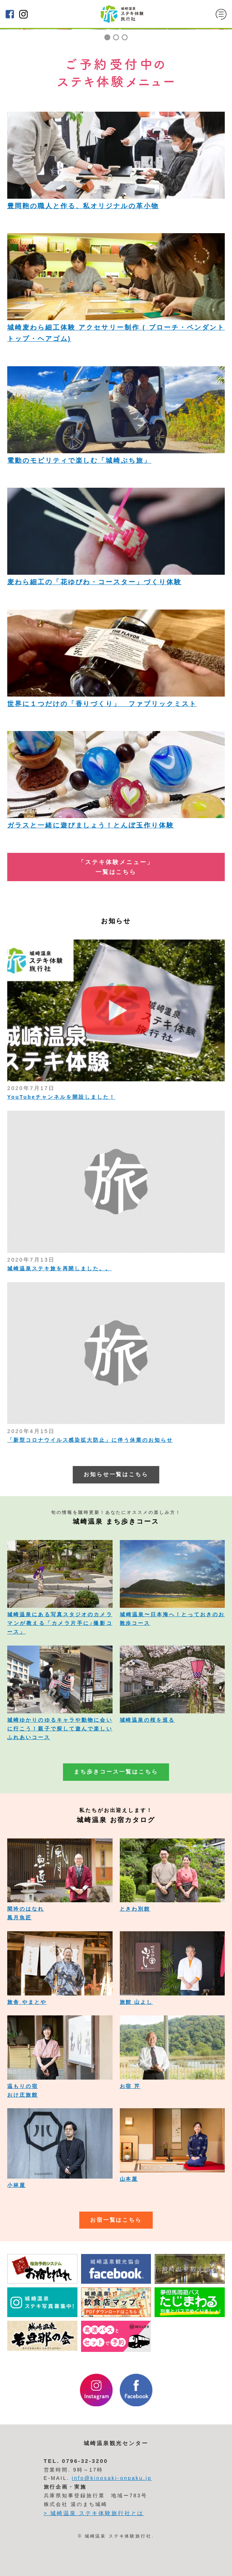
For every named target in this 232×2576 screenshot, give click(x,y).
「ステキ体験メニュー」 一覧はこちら (115, 867)
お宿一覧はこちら (116, 2220)
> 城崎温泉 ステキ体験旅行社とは (94, 2513)
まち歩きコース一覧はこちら (116, 1772)
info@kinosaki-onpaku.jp (112, 2478)
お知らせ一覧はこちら (116, 1474)
